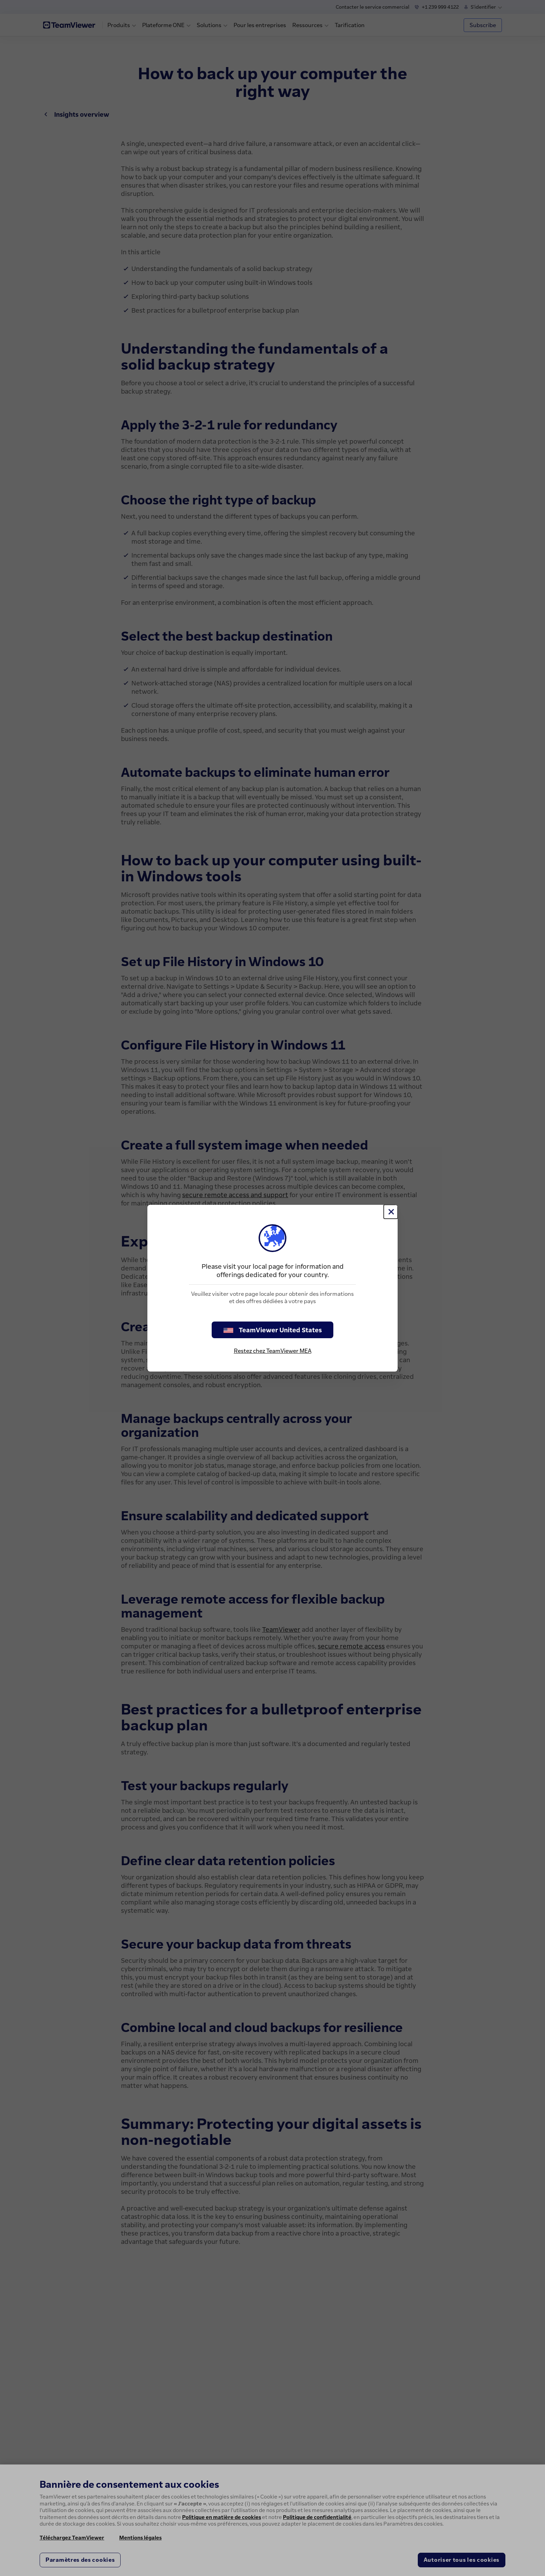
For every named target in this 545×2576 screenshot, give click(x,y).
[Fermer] (391, 1212)
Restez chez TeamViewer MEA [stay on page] (272, 1351)
